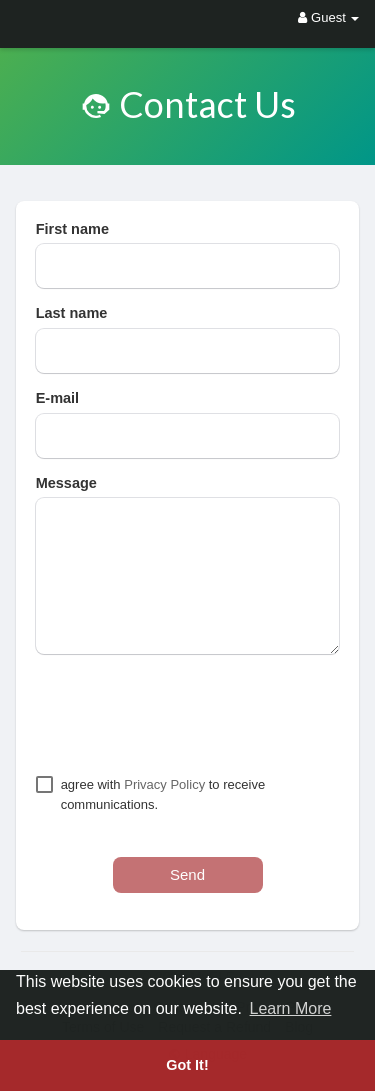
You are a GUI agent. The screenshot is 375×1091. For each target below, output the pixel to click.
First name (72, 229)
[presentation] (188, 714)
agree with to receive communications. (163, 794)
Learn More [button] (291, 1008)
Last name (72, 313)
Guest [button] (328, 17)
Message (66, 483)
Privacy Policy (164, 784)
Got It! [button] (187, 1065)
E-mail (58, 398)
